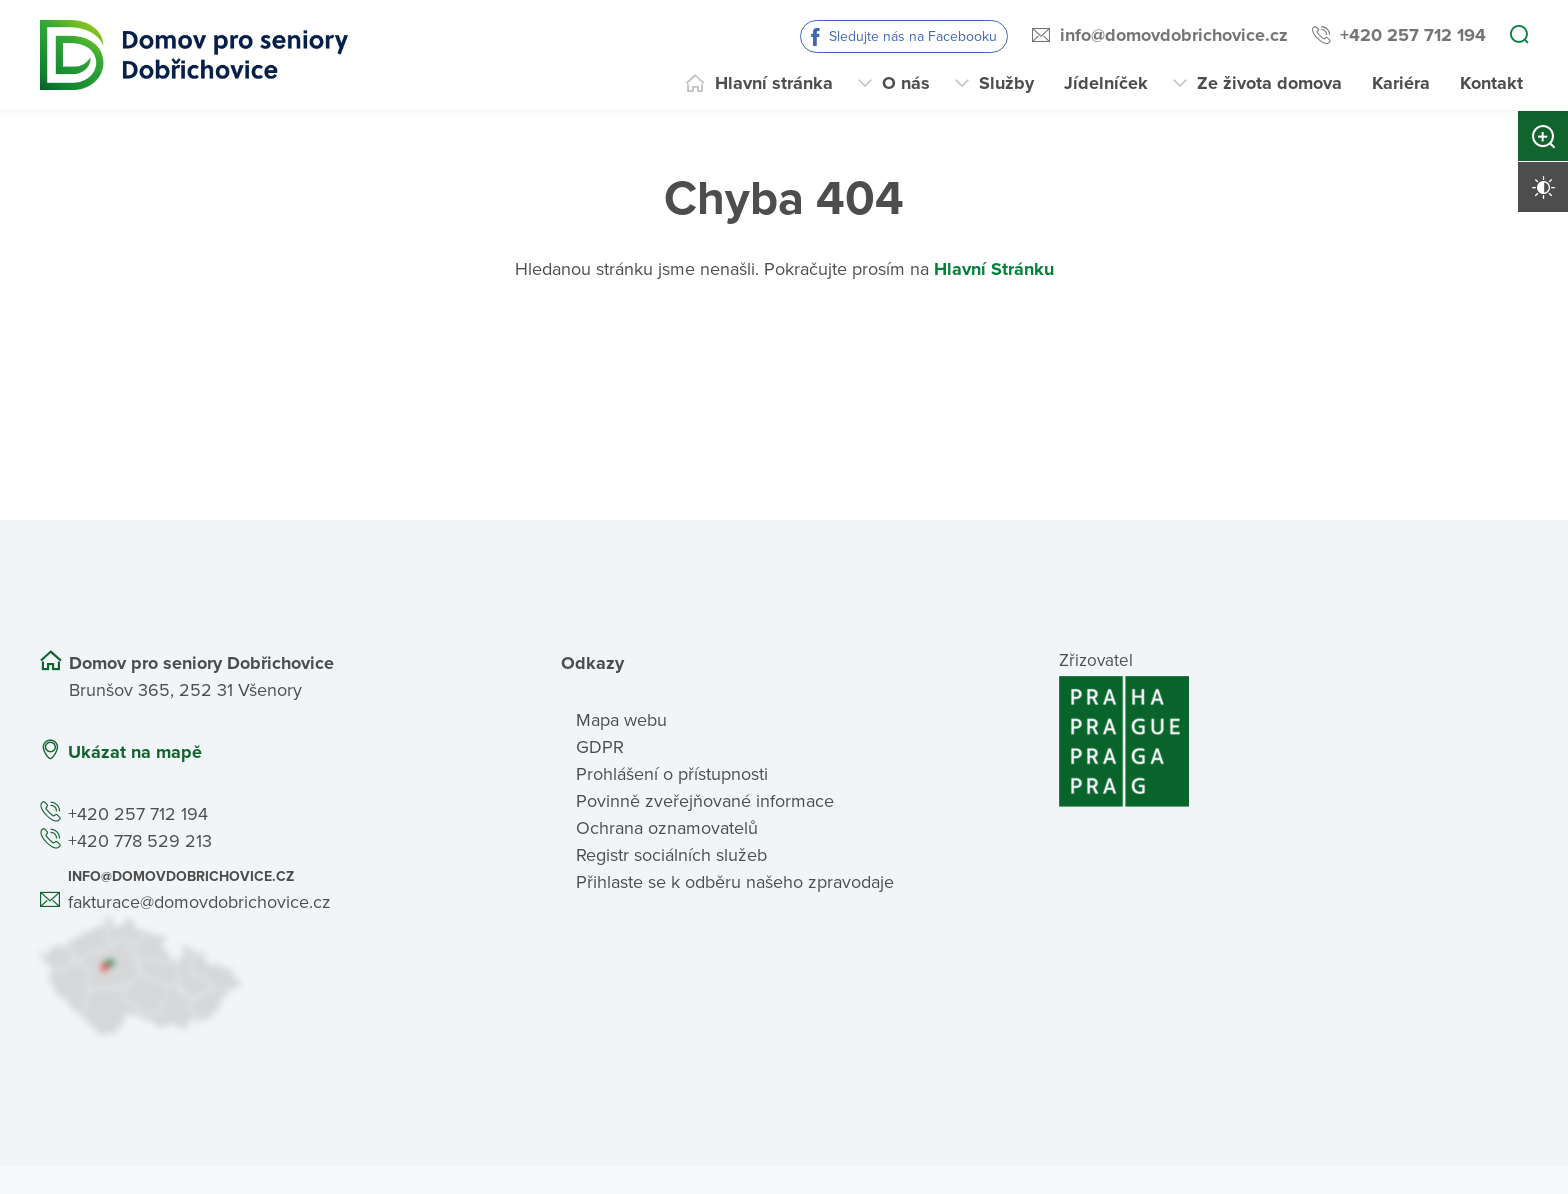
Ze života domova (1269, 83)
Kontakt (1491, 83)
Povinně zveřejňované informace (705, 801)
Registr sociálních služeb (671, 855)
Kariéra (1401, 83)
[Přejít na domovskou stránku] (194, 55)
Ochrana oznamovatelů (667, 828)
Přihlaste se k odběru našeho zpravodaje (735, 882)
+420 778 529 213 (140, 841)
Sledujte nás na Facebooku (913, 36)
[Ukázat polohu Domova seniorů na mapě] (274, 976)
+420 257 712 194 (1413, 35)
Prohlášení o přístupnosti (672, 774)
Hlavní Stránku (994, 269)
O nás (906, 83)
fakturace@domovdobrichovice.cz (199, 902)
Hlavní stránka (774, 83)
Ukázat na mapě (135, 752)
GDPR (600, 747)
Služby (1006, 83)
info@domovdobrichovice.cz (1174, 35)
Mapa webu (621, 720)
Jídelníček (1106, 83)
